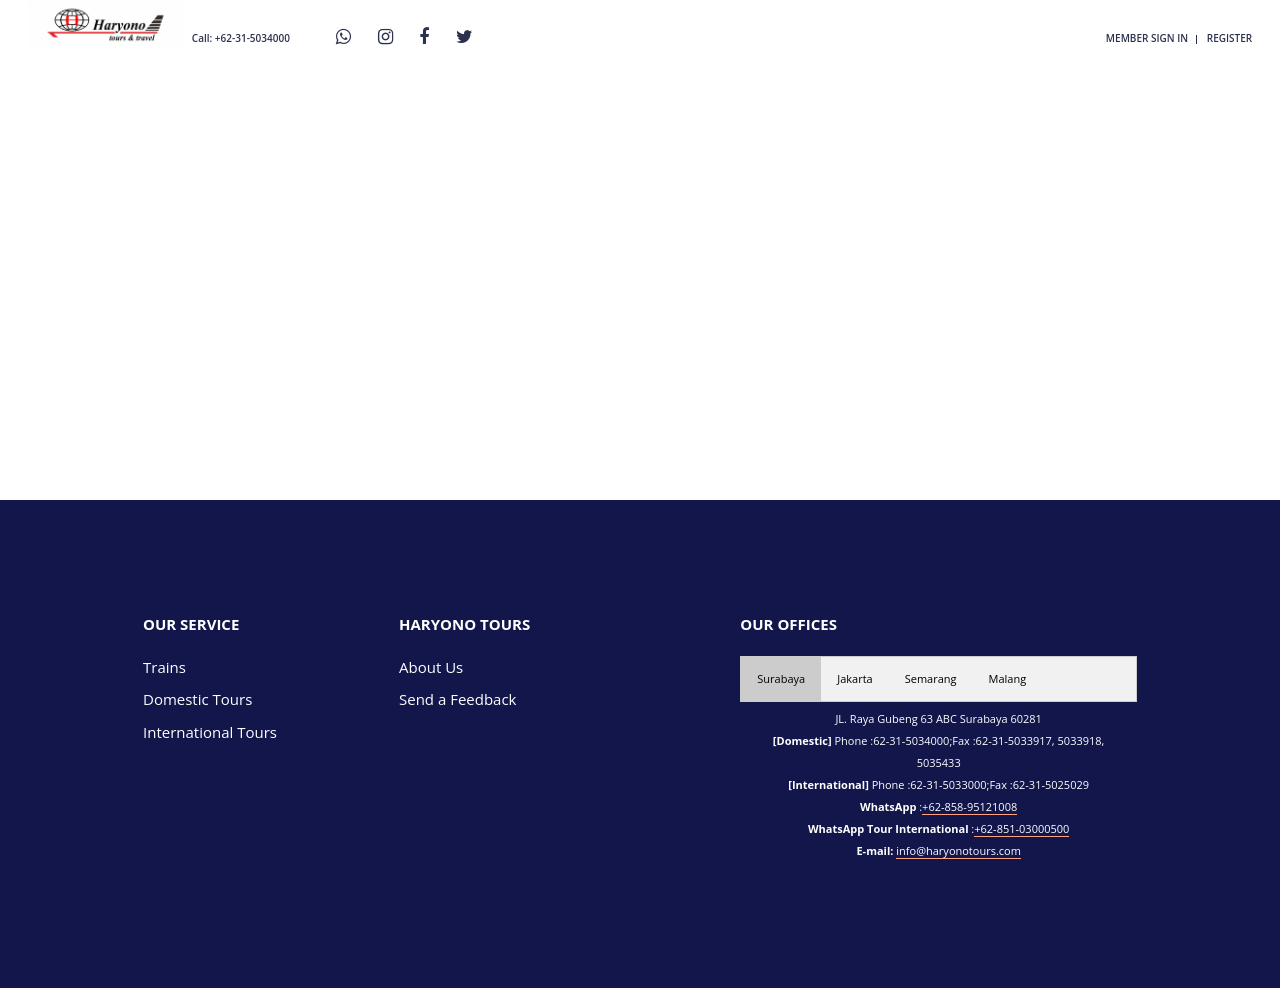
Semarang (931, 678)
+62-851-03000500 (1021, 828)
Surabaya (781, 678)
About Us (431, 667)
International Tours (210, 732)
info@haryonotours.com (958, 850)
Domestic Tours (197, 699)
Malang (1008, 678)
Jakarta (855, 678)
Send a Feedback (458, 699)
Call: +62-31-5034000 (241, 38)
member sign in (1147, 38)
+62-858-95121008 (969, 806)
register (1229, 38)
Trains (164, 667)
